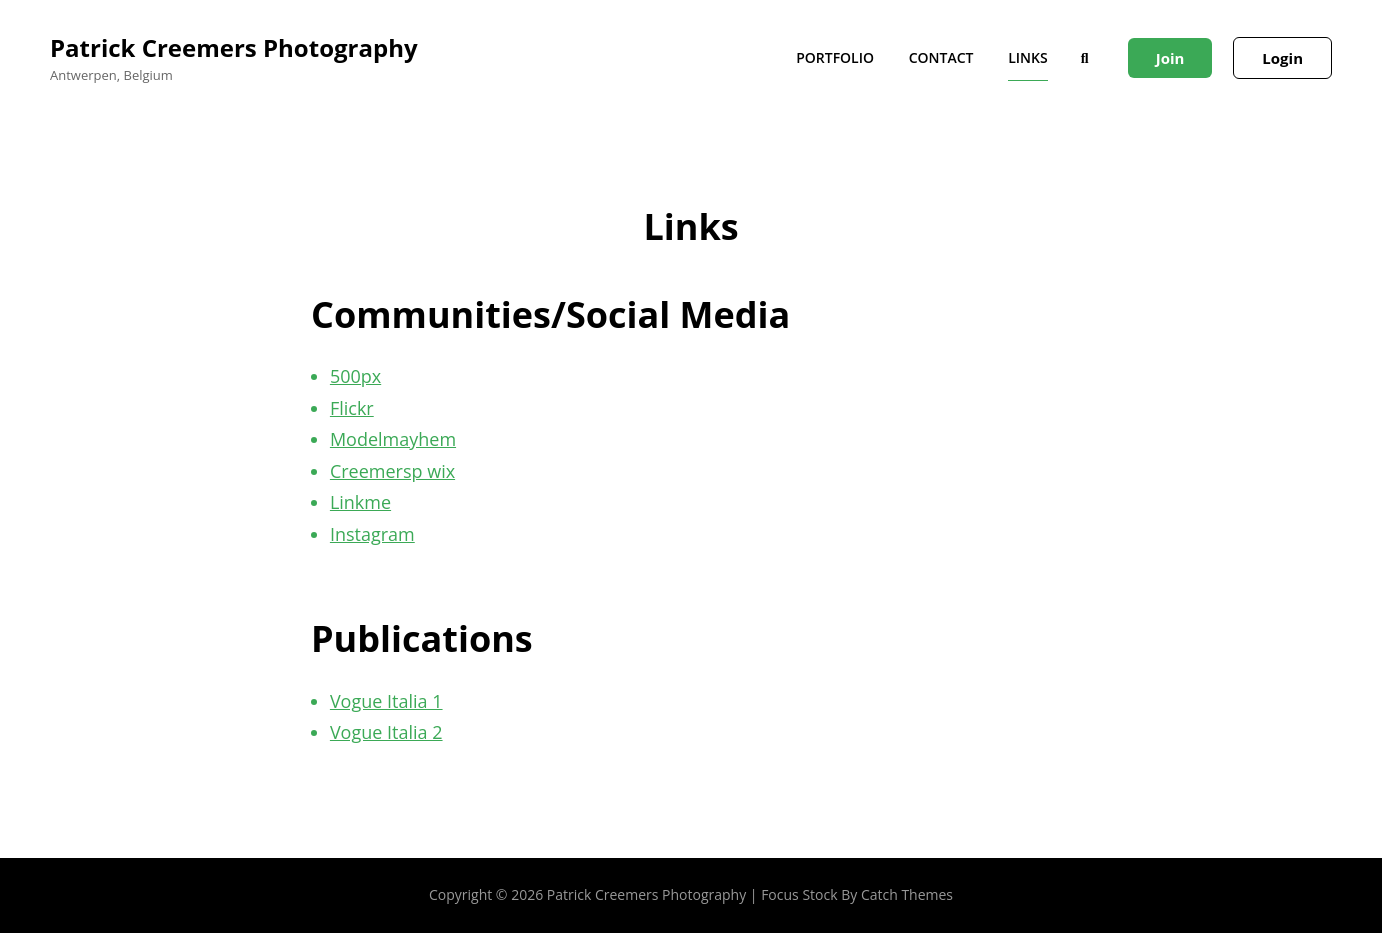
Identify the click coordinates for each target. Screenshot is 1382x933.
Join (1170, 58)
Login (1282, 58)
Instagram (372, 534)
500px (355, 376)
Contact (941, 57)
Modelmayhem (393, 439)
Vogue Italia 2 (386, 732)
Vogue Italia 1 (386, 701)
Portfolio (835, 57)
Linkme (360, 502)
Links (1027, 57)
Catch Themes (907, 894)
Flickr (352, 408)
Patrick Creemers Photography (234, 47)
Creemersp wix (392, 471)
